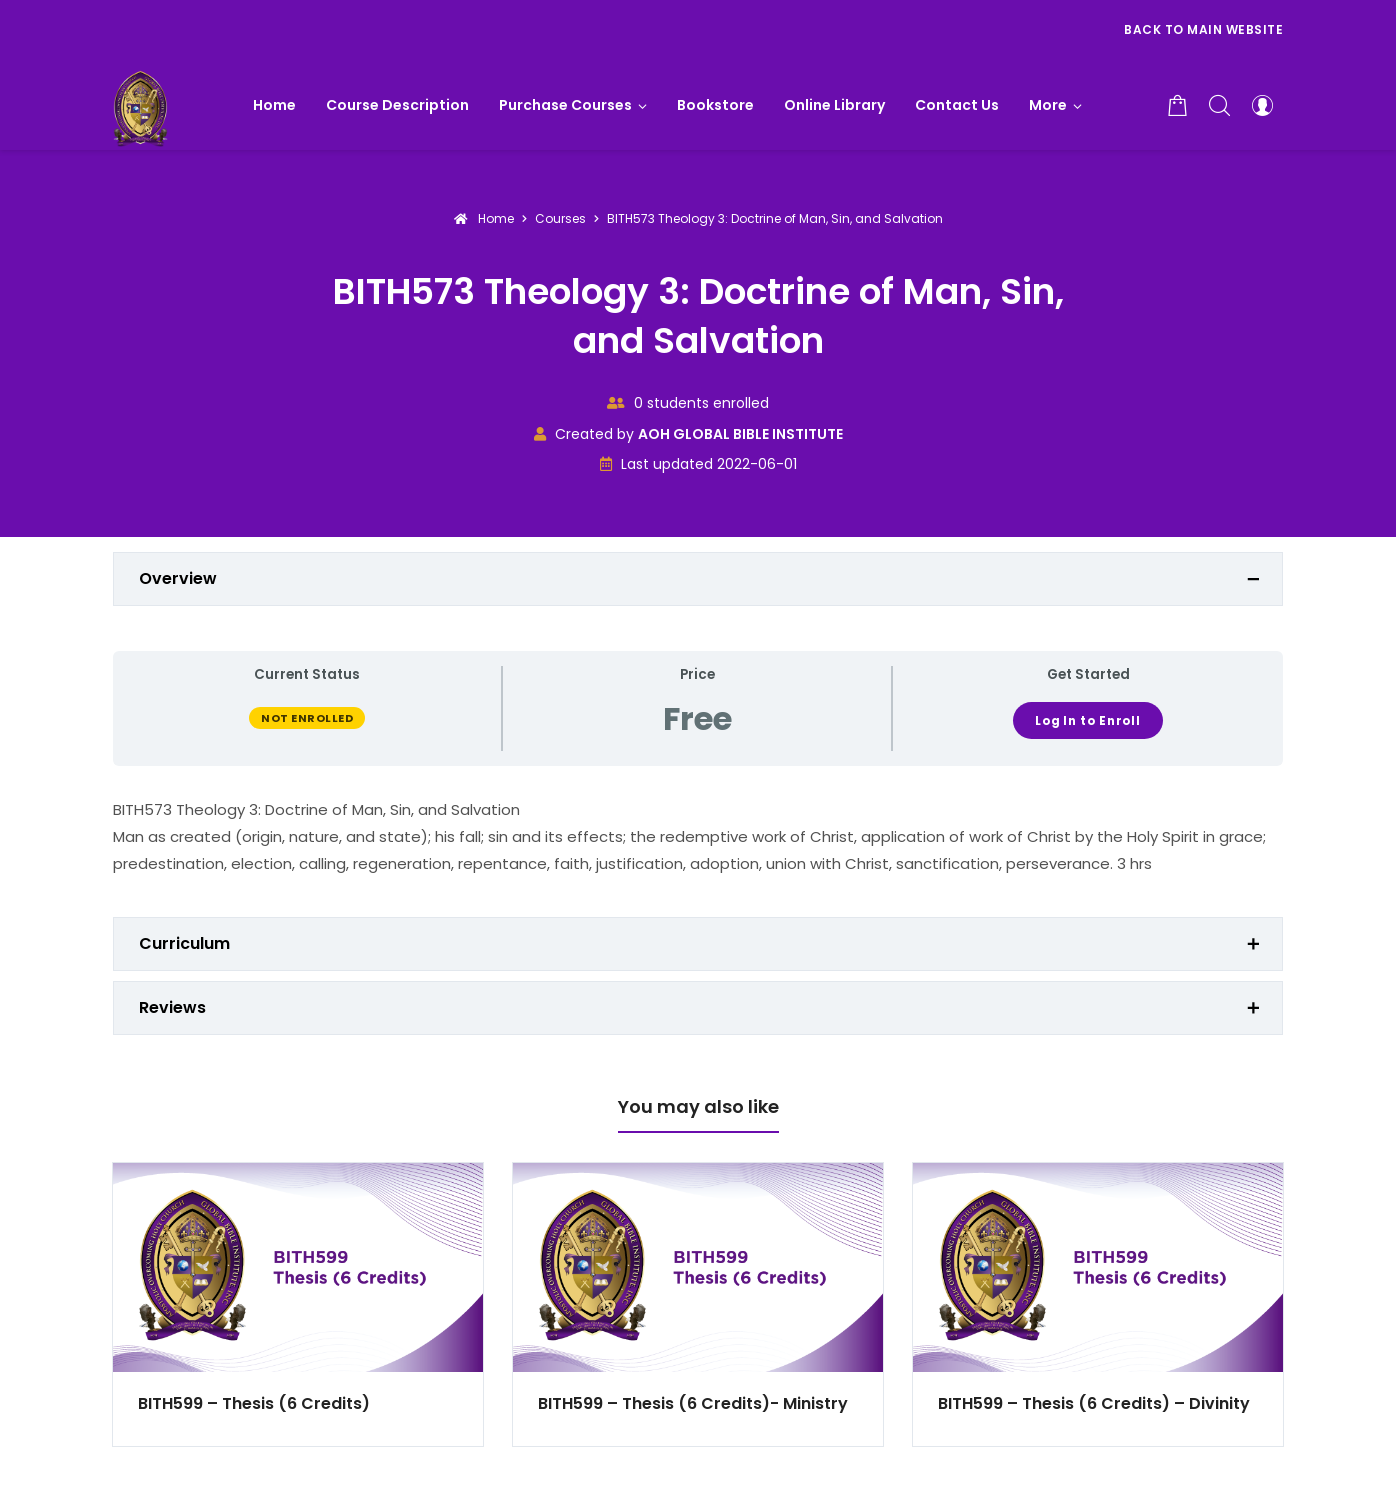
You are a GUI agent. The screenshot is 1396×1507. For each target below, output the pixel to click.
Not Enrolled (307, 718)
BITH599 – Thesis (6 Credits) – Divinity (1094, 1403)
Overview (178, 578)
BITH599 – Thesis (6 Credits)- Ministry (693, 1403)
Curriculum (184, 943)
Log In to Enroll (1088, 721)
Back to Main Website (1203, 29)
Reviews (172, 1007)
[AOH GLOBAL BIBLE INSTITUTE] (140, 105)
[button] (1055, 105)
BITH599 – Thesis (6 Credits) (254, 1403)
